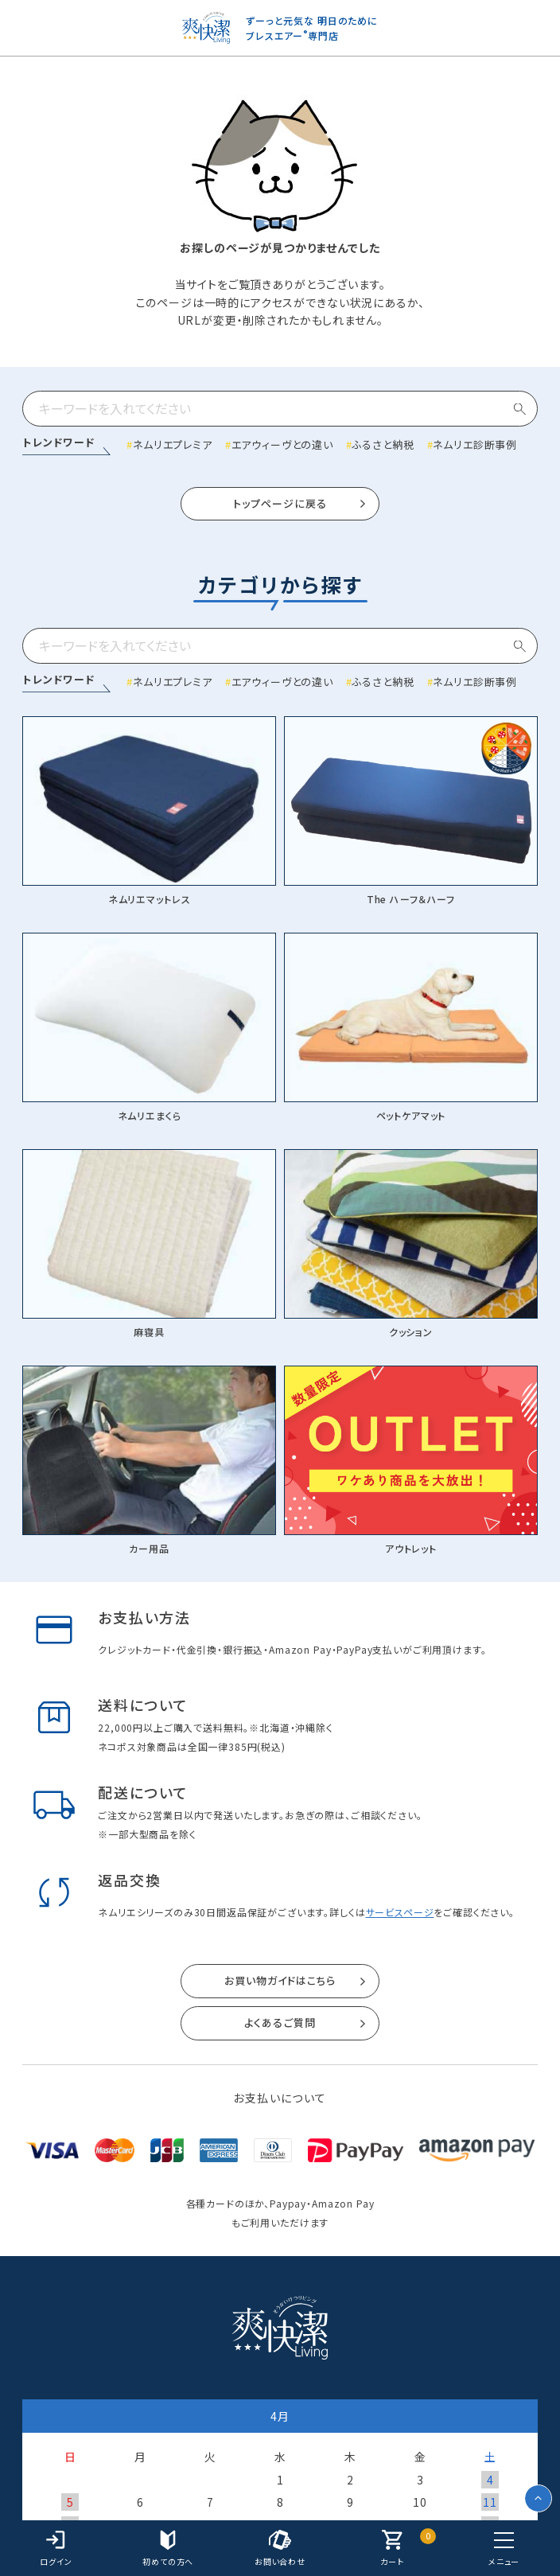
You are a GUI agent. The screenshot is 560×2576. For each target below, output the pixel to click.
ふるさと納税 (383, 444)
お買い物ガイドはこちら (280, 1980)
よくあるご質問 (279, 2022)
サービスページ (400, 1912)
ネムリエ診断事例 (475, 444)
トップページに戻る (280, 503)
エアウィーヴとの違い (282, 444)
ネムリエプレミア (172, 444)
